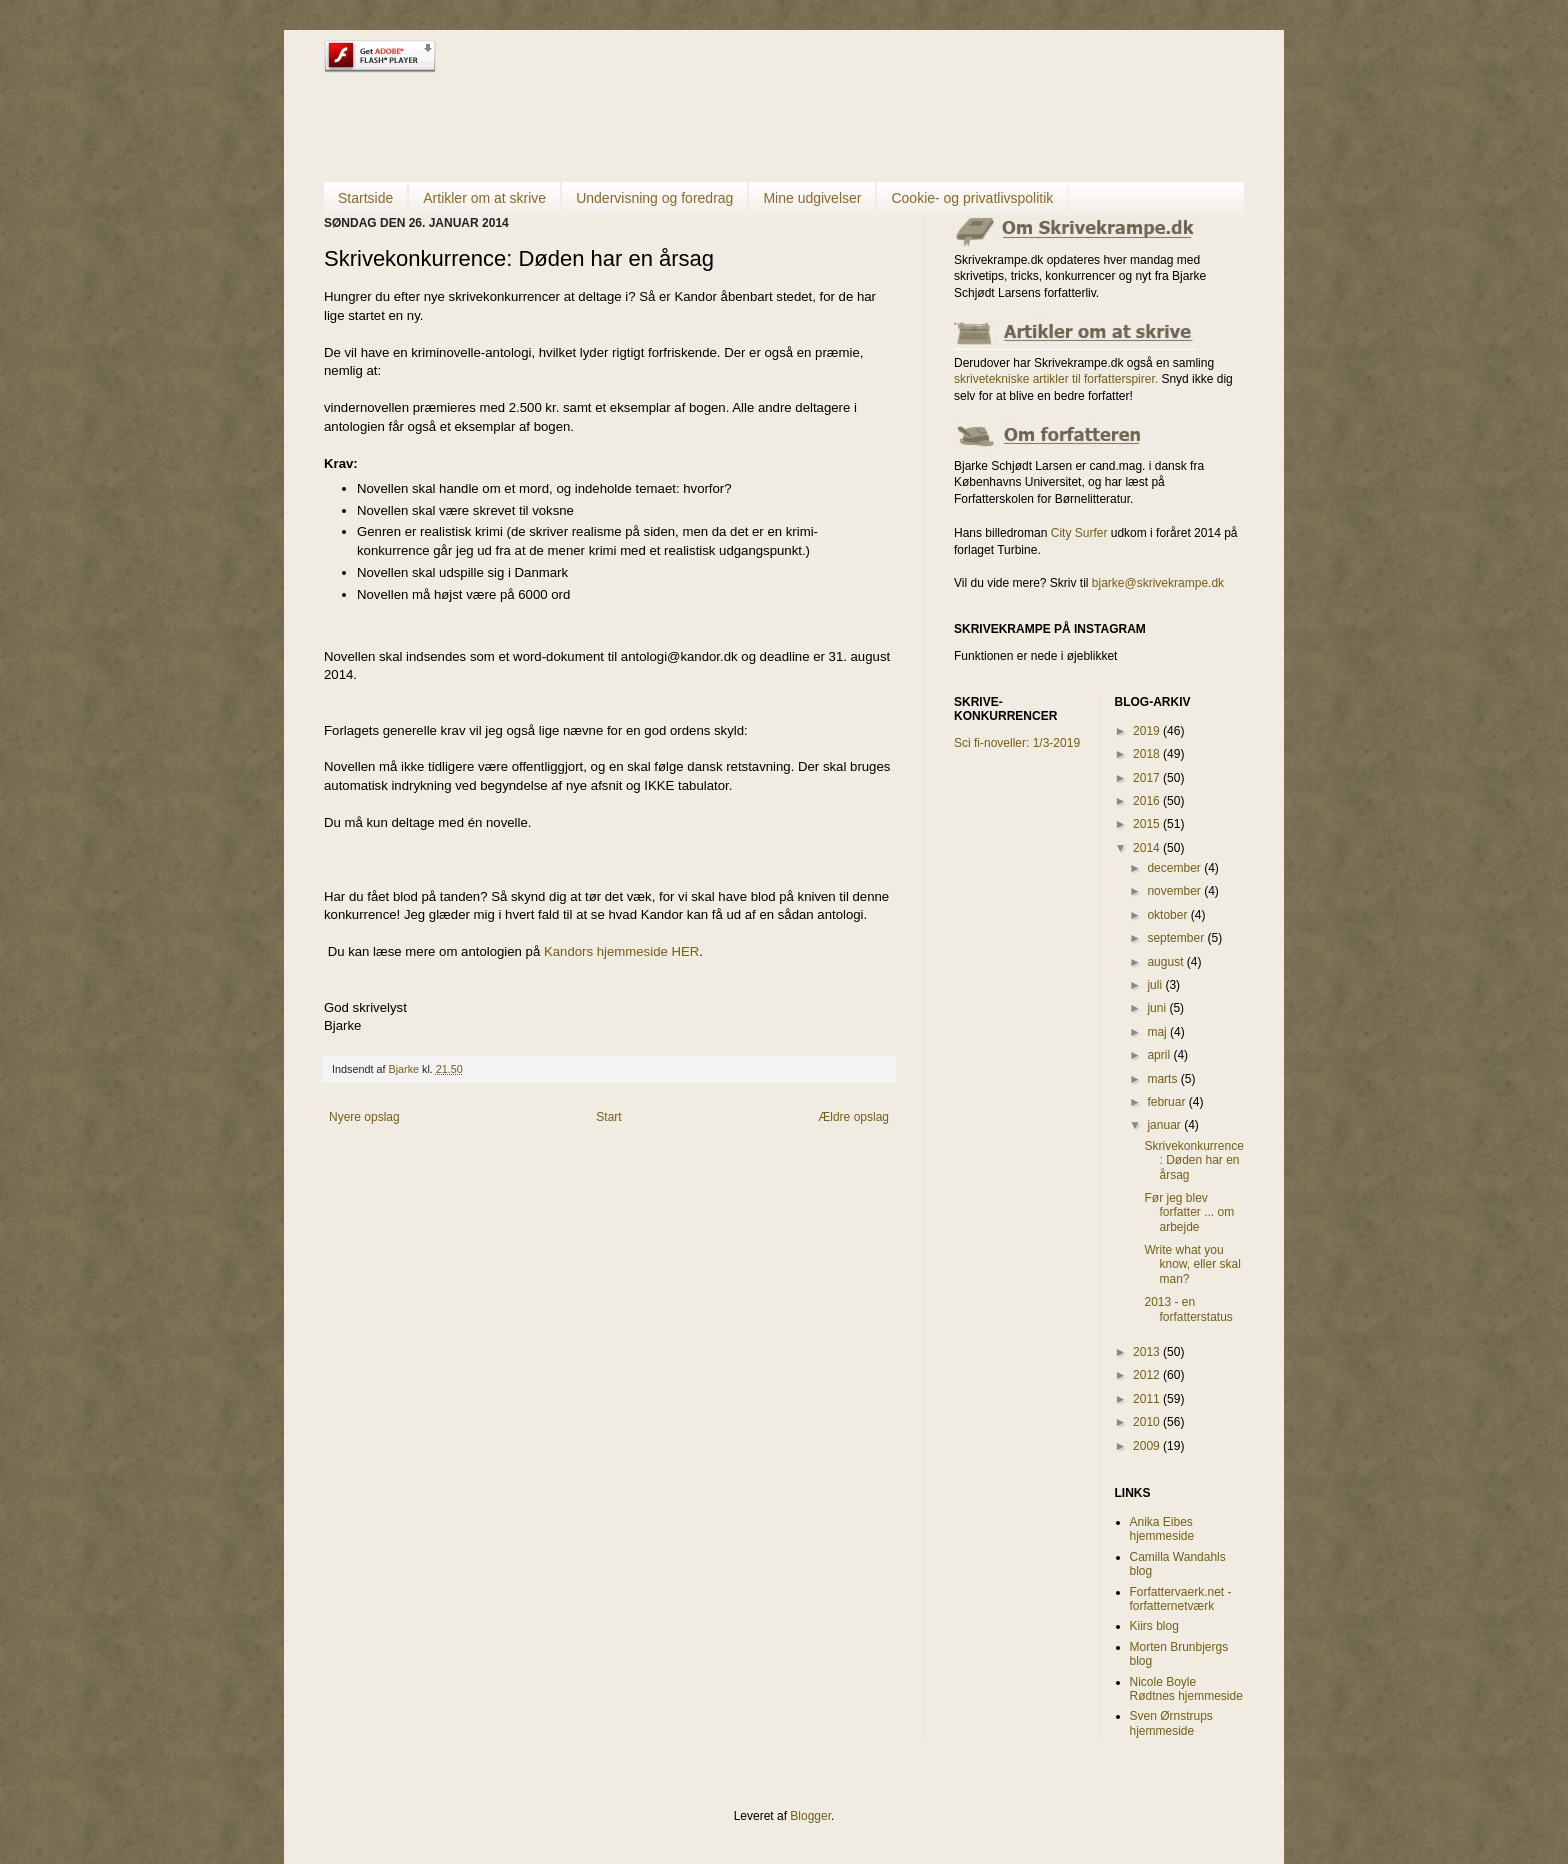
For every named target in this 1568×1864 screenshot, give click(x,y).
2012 (1148, 1375)
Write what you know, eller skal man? (1192, 1264)
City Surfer (1079, 533)
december (1175, 868)
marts (1163, 1079)
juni (1158, 1008)
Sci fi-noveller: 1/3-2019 (1017, 743)
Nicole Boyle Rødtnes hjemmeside (1186, 1689)
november (1175, 891)
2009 (1148, 1446)
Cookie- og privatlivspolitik (972, 198)
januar (1165, 1125)
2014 (1148, 848)
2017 (1148, 778)
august (1166, 962)
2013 (1148, 1352)
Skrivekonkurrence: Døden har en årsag (1193, 1160)
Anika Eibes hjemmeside (1162, 1529)
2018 (1148, 754)
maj (1158, 1032)
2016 (1148, 801)
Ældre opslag (853, 1117)
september (1177, 938)
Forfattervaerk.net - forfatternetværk (1181, 1599)
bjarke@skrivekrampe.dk (1158, 583)
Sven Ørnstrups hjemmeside (1171, 1723)
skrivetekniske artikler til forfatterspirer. (1056, 379)
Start (608, 1117)
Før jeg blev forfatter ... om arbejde (1189, 1212)
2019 (1148, 731)
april (1160, 1055)
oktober (1168, 915)
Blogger (810, 1816)
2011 (1148, 1399)
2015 (1148, 824)
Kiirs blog (1154, 1626)
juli (1156, 985)
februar (1167, 1102)
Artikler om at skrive (484, 198)
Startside (365, 198)
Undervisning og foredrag (654, 198)
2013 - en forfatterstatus (1188, 1309)
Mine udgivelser (812, 198)
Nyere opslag (364, 1117)
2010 (1148, 1422)
